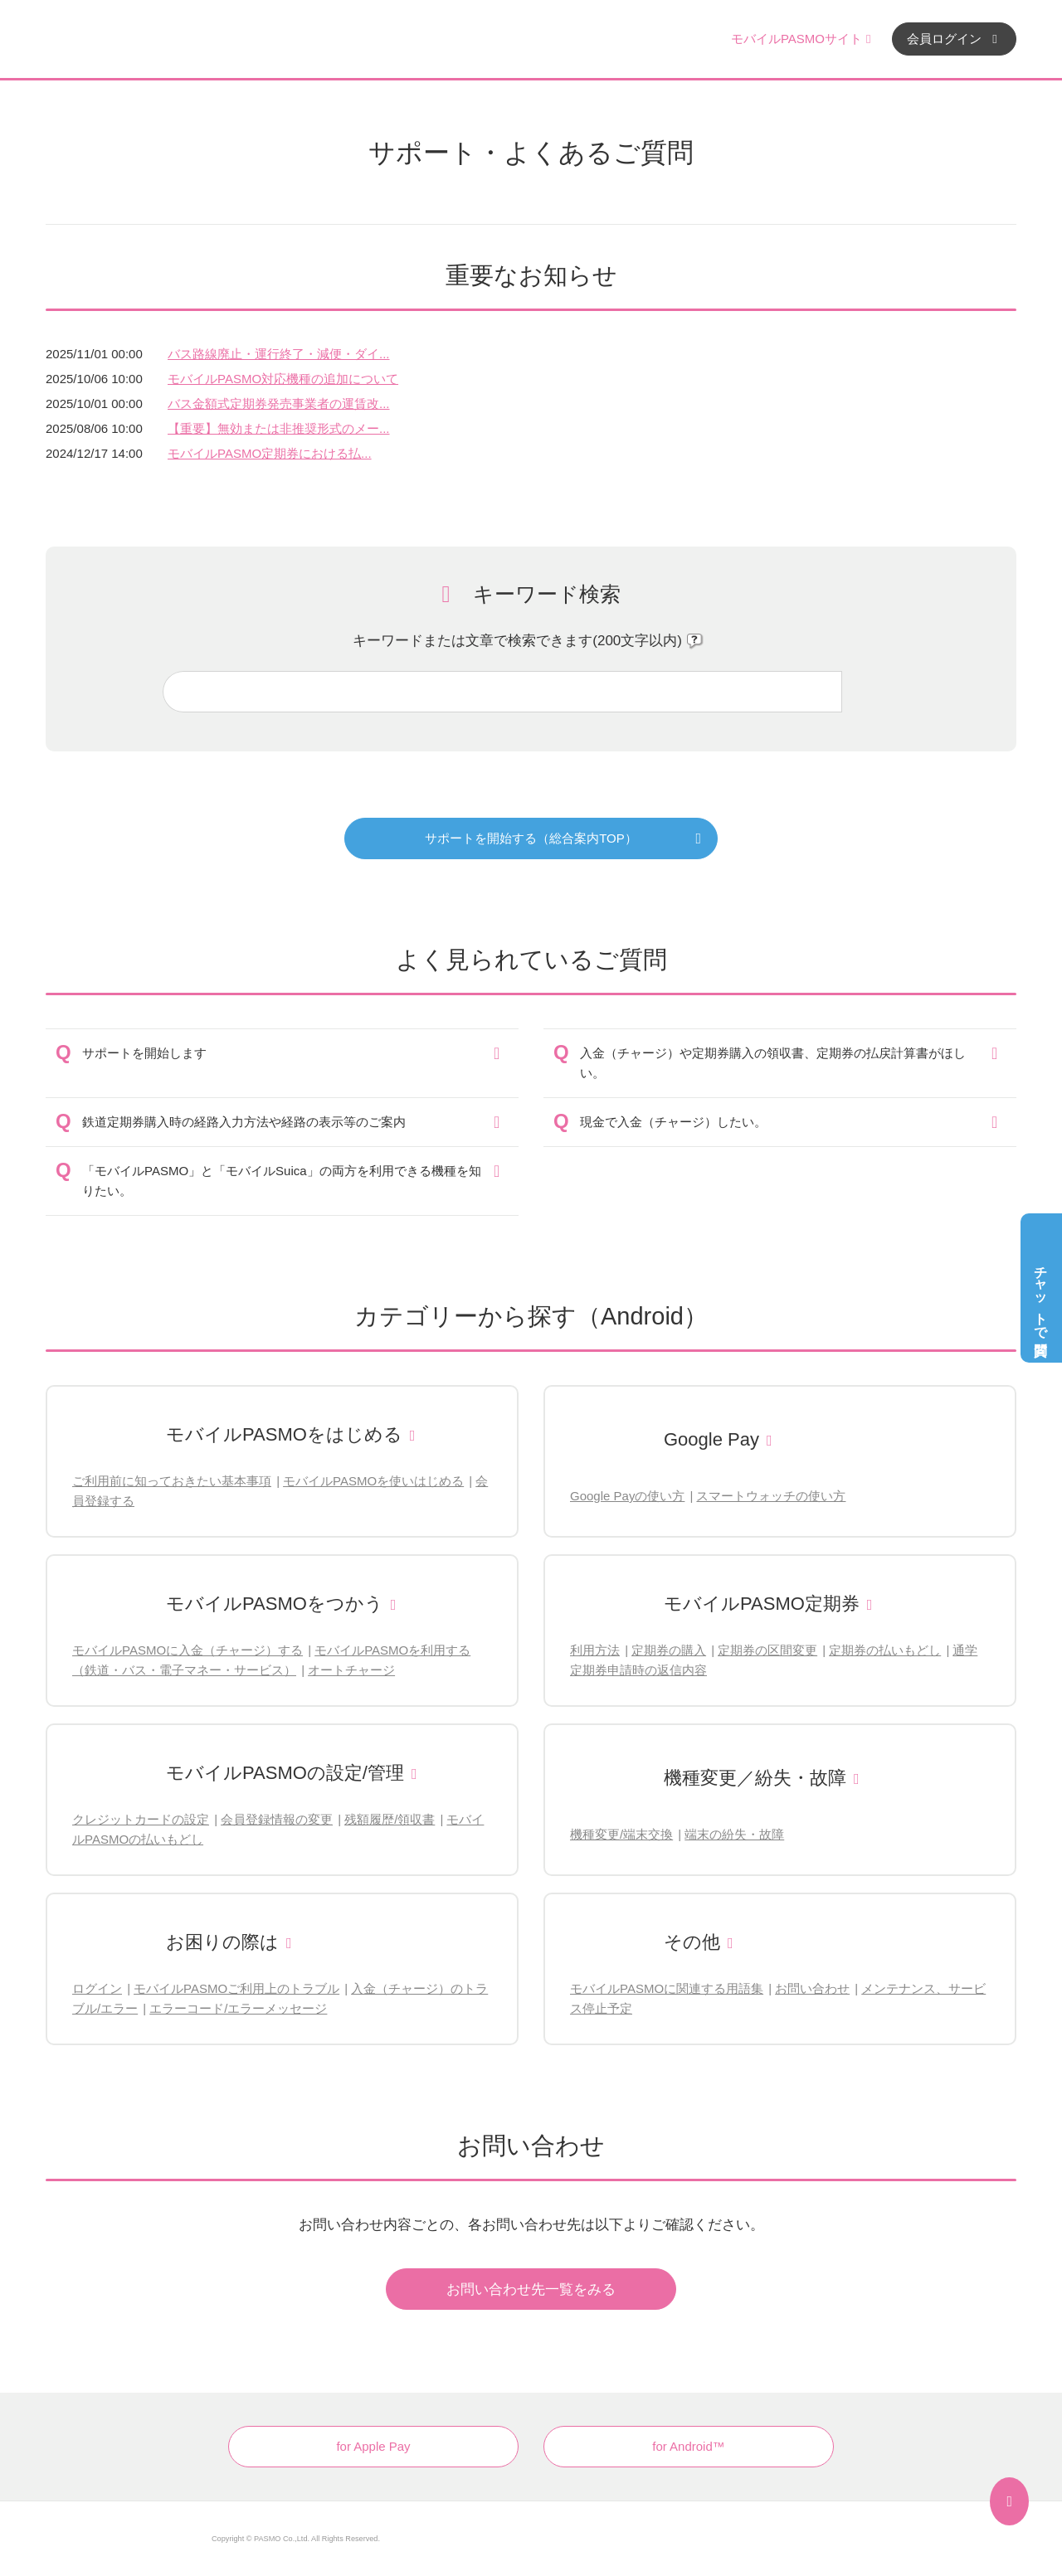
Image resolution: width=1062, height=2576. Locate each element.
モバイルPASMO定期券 (762, 1603)
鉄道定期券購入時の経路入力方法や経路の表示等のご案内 (244, 1122)
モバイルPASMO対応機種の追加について (283, 379)
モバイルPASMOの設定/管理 (285, 1772)
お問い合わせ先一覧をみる (531, 2289)
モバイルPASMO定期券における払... (270, 453)
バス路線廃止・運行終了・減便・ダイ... (279, 354)
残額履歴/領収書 (389, 1819)
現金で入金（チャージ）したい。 (673, 1122)
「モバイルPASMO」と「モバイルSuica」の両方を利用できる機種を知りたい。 (281, 1181)
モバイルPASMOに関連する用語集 (666, 1988)
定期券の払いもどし (885, 1650)
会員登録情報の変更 (277, 1819)
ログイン (97, 1988)
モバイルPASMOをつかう (274, 1603)
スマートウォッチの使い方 (770, 1496)
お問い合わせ (812, 1988)
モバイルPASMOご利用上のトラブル (236, 1988)
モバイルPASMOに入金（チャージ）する (187, 1650)
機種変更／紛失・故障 (755, 1777)
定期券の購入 (668, 1650)
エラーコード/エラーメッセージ (238, 2008)
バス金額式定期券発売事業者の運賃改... (279, 403)
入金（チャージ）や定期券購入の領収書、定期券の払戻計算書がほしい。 (773, 1063)
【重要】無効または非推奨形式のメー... (279, 428)
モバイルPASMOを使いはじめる (373, 1481)
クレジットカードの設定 (140, 1819)
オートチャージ (351, 1670)
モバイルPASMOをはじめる (284, 1434)
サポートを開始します (144, 1053)
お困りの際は (222, 1942)
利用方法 (595, 1650)
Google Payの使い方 (627, 1496)
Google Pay (711, 1439)
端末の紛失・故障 (734, 1834)
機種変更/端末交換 (621, 1834)
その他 (692, 1942)
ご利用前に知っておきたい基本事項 (171, 1481)
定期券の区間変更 (767, 1650)
